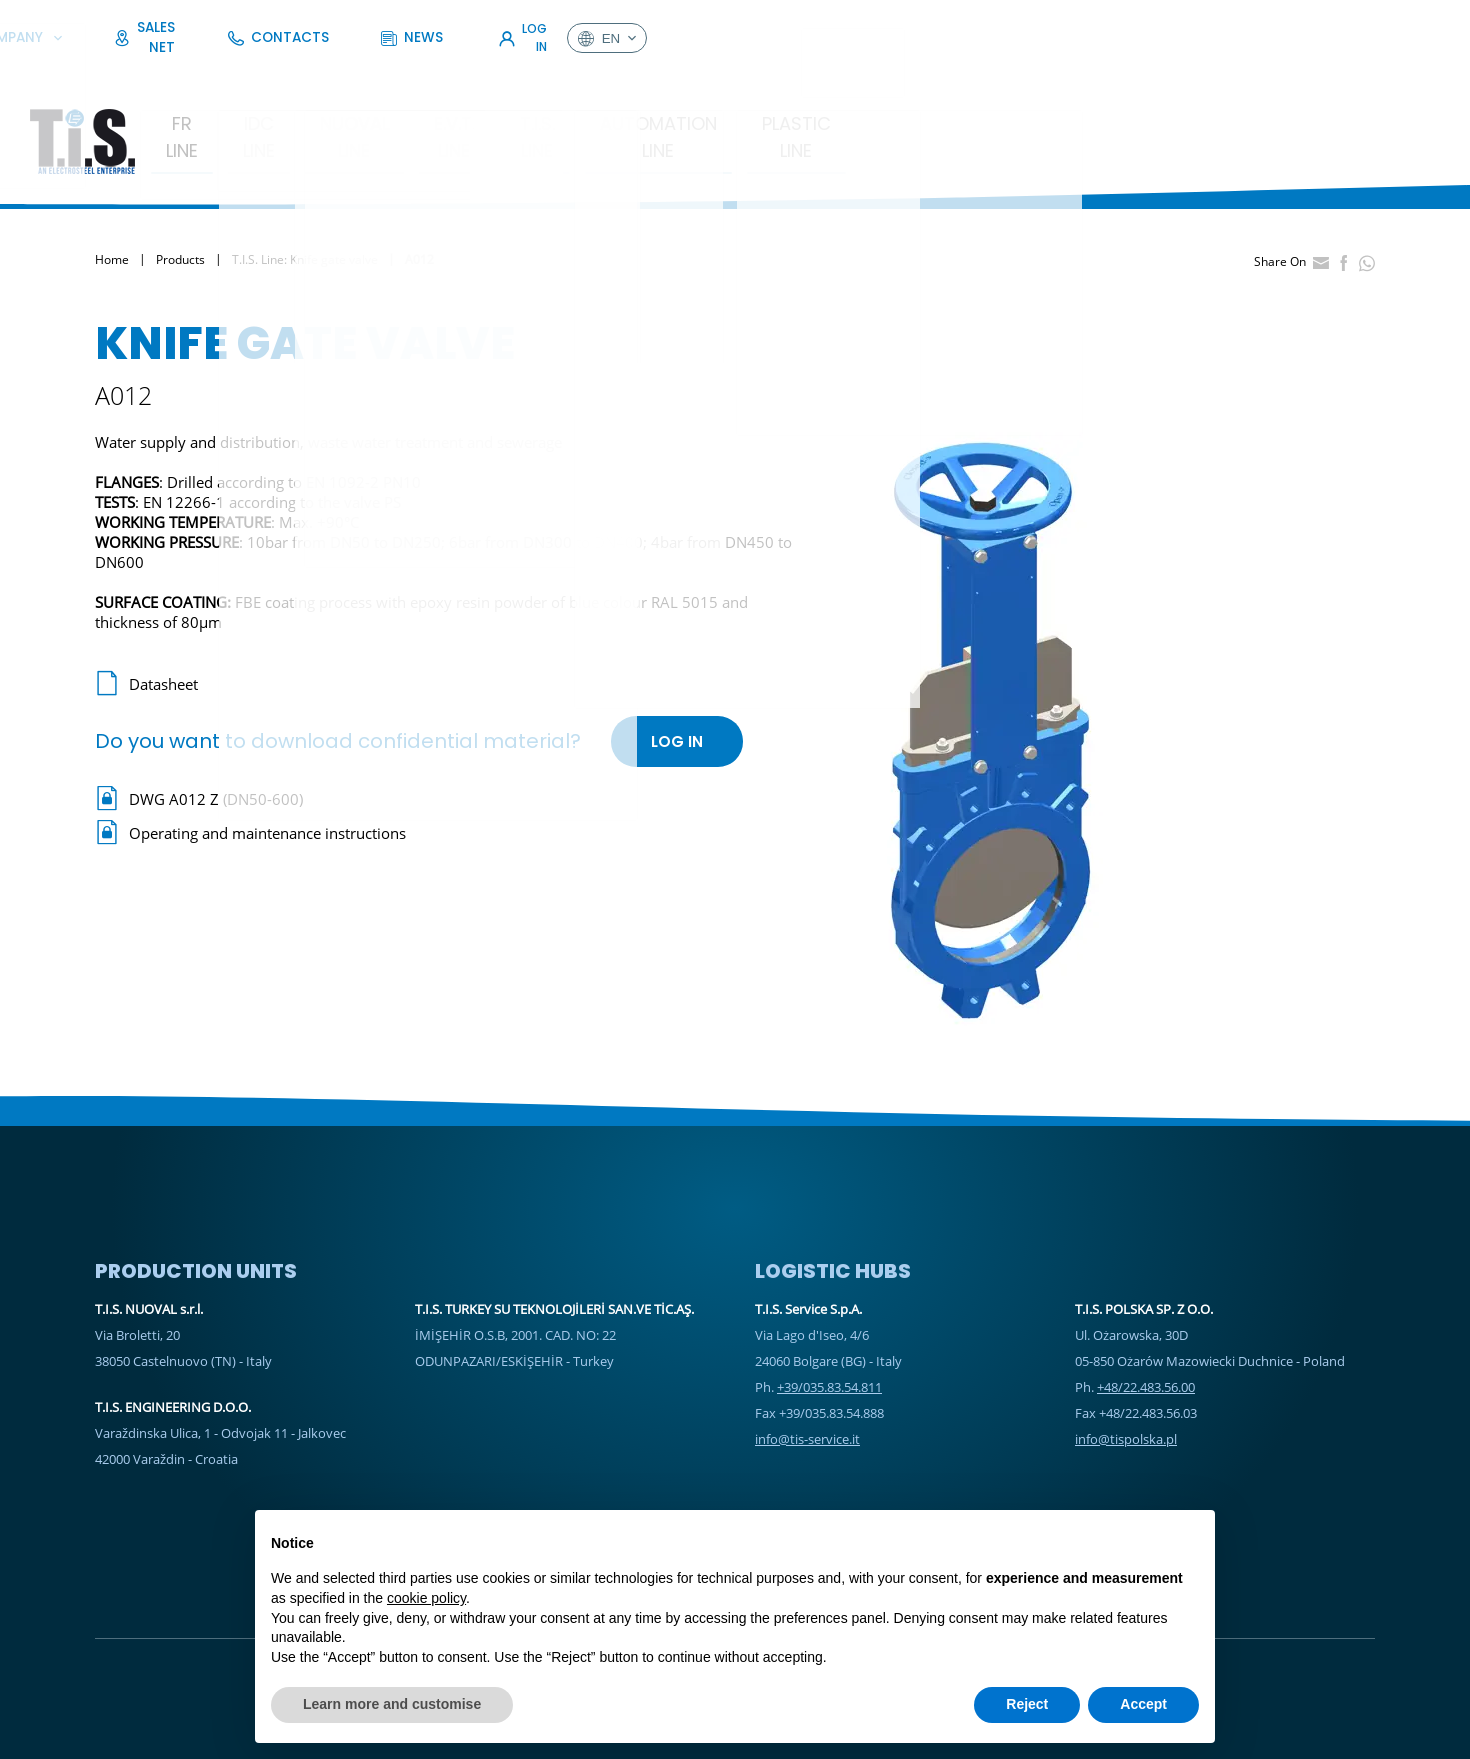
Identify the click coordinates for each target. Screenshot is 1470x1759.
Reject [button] (1027, 1704)
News (1208, 24)
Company (896, 24)
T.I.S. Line (765, 73)
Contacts (1114, 24)
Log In (1308, 24)
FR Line (269, 73)
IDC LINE (376, 73)
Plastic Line (1098, 73)
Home (112, 182)
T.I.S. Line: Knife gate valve (305, 182)
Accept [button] (1143, 1704)
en (1399, 25)
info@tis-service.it (807, 1361)
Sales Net (1007, 24)
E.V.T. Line (645, 73)
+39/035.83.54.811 (829, 1309)
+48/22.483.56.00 (1146, 1309)
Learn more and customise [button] (392, 1704)
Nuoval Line (508, 73)
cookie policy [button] (426, 1598)
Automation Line (923, 73)
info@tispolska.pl (1126, 1361)
